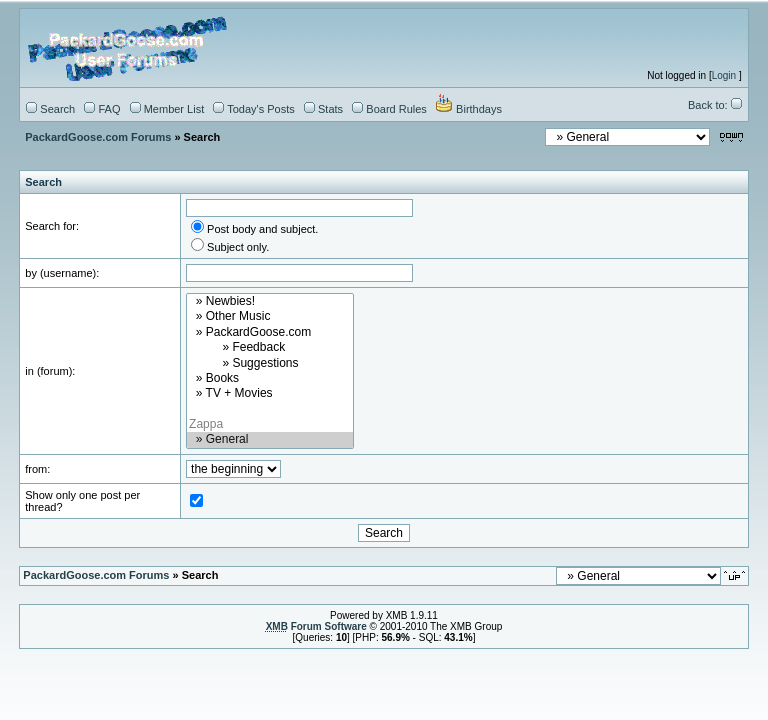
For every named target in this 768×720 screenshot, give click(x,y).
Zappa (270, 424)
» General (270, 439)
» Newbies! (270, 301)
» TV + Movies (270, 393)
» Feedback (270, 347)
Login (724, 75)
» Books (270, 378)
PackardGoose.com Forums (98, 137)
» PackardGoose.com (270, 332)
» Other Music (270, 316)
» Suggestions (270, 363)
